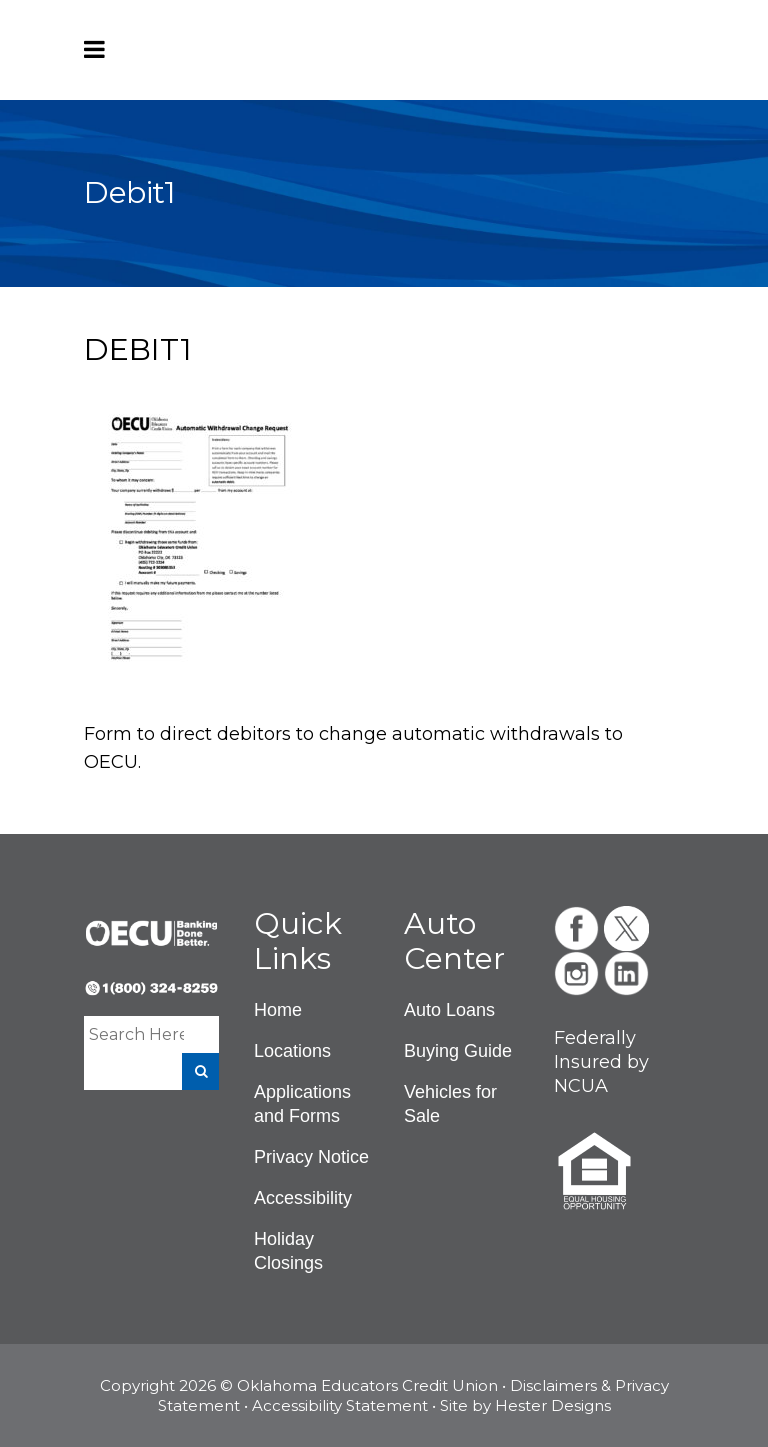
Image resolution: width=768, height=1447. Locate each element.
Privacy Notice (311, 1157)
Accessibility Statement (340, 1405)
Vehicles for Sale (450, 1104)
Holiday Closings (288, 1251)
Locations (292, 1051)
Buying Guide (458, 1051)
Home (278, 1010)
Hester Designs (553, 1405)
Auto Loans (449, 1010)
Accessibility (303, 1198)
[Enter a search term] (136, 1034)
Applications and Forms (302, 1104)
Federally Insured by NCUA (601, 1062)
